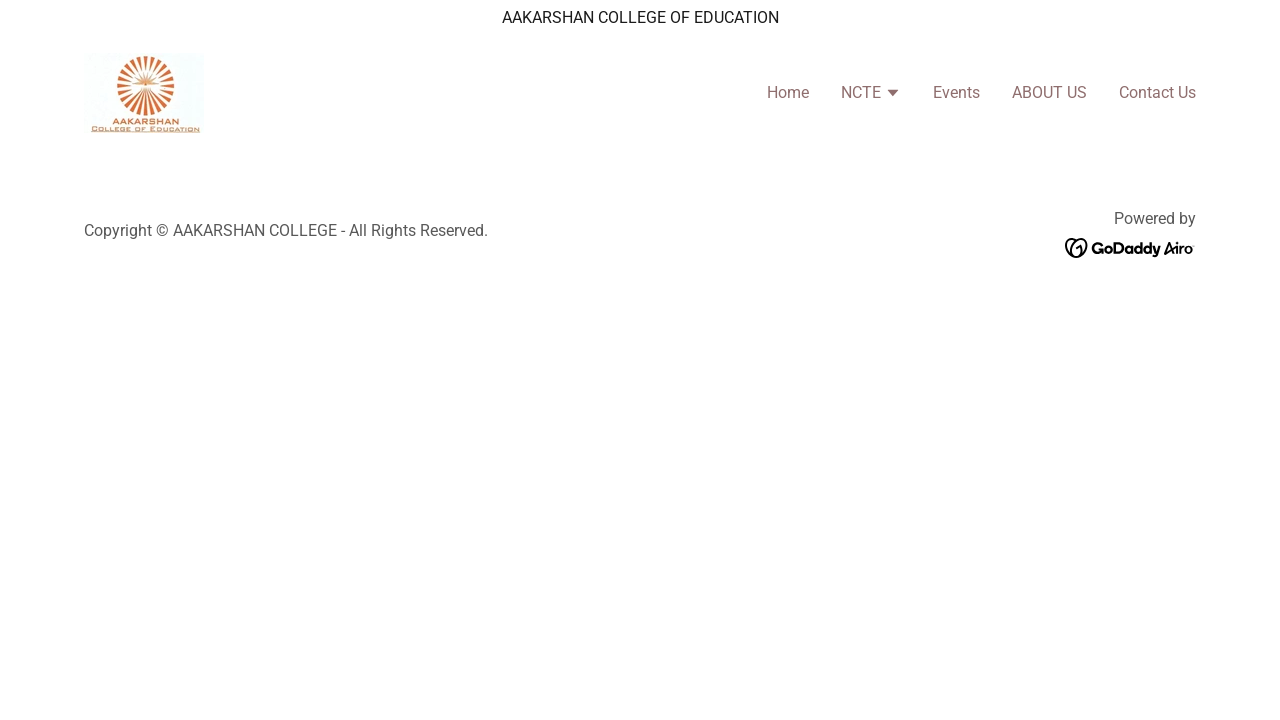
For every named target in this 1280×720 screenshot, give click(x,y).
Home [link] (788, 92)
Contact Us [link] (1157, 92)
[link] (144, 91)
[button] (871, 95)
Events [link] (956, 92)
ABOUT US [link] (1049, 92)
